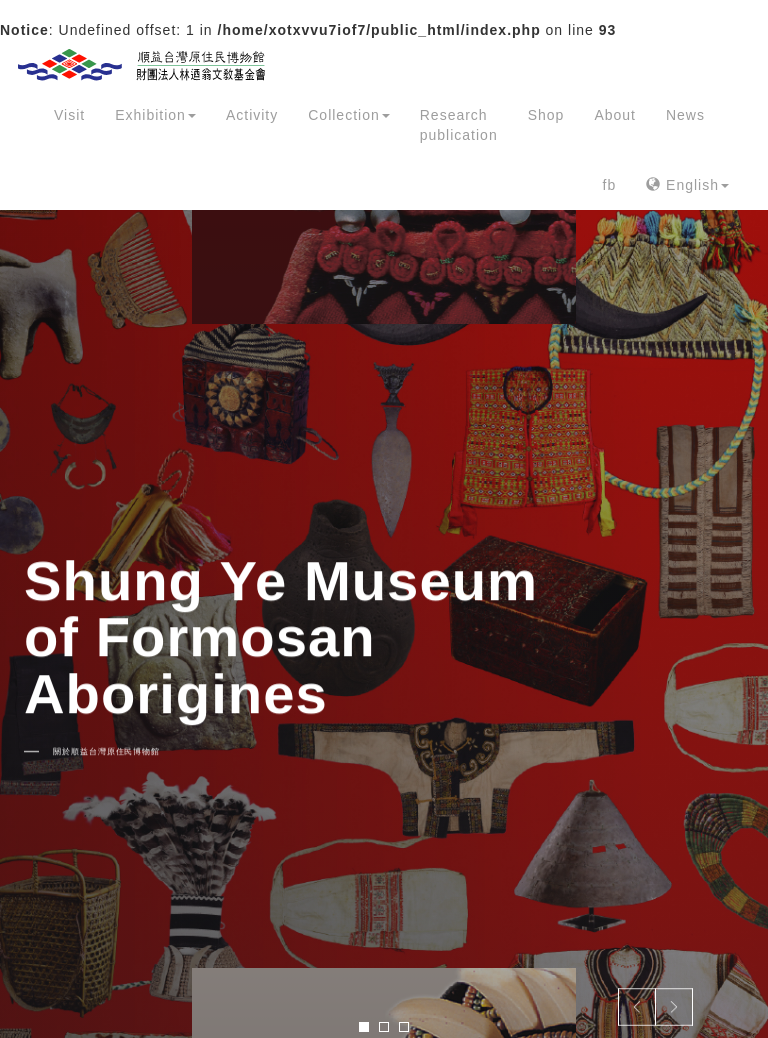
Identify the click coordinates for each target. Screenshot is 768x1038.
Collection (348, 115)
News (685, 115)
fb (610, 185)
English (687, 185)
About (615, 115)
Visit (69, 115)
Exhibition (155, 115)
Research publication (459, 125)
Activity (252, 115)
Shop (546, 115)
